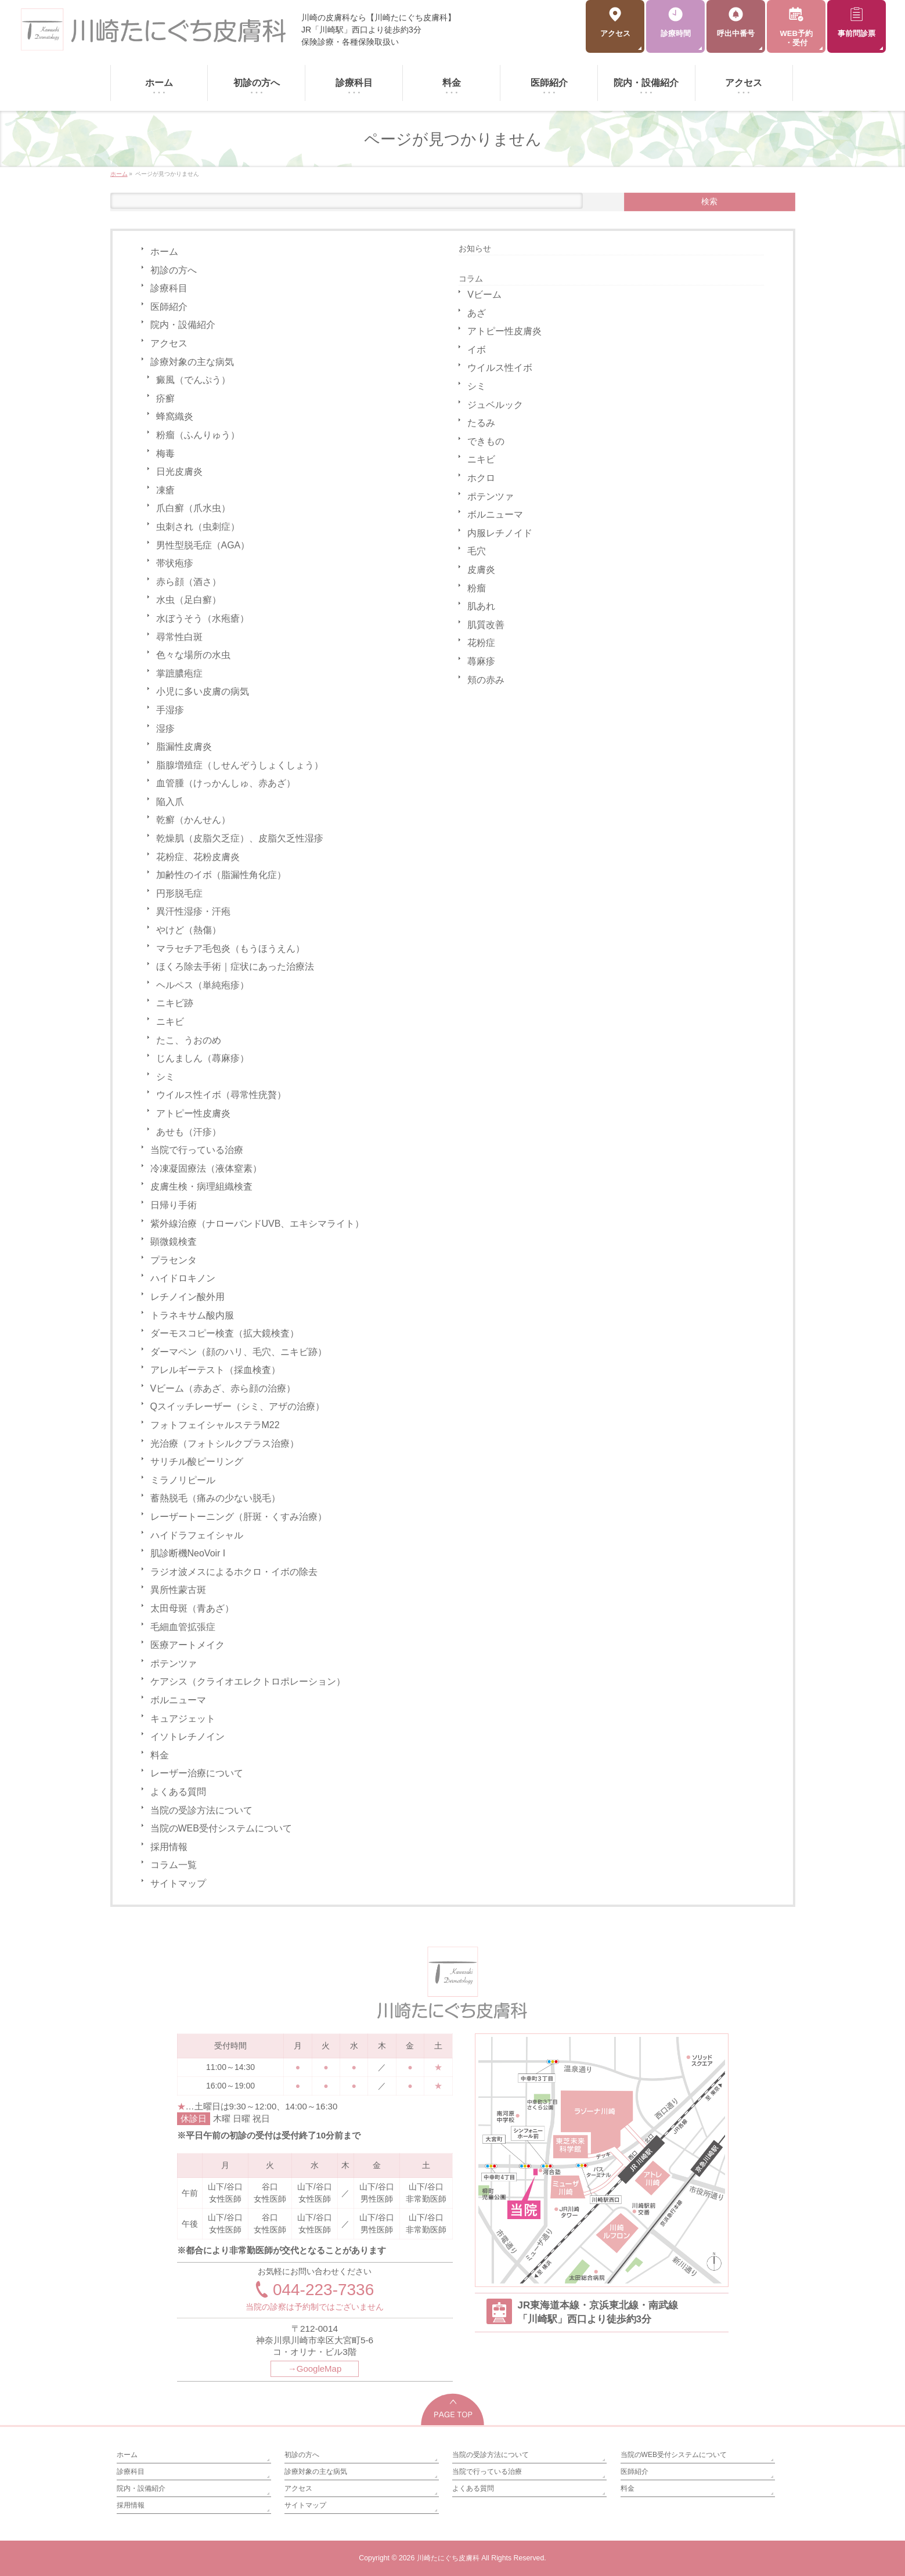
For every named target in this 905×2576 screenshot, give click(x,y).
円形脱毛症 (179, 893)
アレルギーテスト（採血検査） (215, 1370)
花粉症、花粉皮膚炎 (198, 857)
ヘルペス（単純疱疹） (202, 985)
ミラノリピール (182, 1480)
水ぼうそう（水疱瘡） (202, 618)
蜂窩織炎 (174, 416)
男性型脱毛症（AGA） (203, 545)
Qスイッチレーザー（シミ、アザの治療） (237, 1406)
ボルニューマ (178, 1700)
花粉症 (481, 643)
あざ (476, 313)
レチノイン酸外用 (187, 1297)
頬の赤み (485, 680)
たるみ (481, 423)
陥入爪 (170, 802)
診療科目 (169, 288)
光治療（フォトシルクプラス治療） (224, 1443)
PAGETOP (452, 2409)
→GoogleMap (315, 2368)
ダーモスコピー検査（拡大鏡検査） (224, 1333)
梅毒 (165, 453)
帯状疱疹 (174, 563)
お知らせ (475, 248)
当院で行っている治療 (196, 1150)
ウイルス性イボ (499, 368)
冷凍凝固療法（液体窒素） (206, 1168)
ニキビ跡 (174, 1003)
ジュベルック (495, 405)
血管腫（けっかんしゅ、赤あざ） (225, 783)
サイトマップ (178, 1883)
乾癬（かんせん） (193, 820)
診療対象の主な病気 (192, 362)
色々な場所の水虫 (193, 655)
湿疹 (165, 729)
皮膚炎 (481, 570)
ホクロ (481, 478)
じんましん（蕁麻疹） (202, 1058)
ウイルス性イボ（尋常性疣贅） (221, 1095)
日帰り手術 (173, 1205)
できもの (485, 441)
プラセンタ (173, 1260)
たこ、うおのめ (188, 1040)
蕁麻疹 (481, 661)
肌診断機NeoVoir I (188, 1553)
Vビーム (484, 294)
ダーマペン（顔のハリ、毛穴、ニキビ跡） (238, 1352)
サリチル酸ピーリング (196, 1461)
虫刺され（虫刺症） (198, 527)
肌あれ (481, 606)
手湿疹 (170, 710)
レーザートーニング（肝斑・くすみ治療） (238, 1517)
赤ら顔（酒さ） (188, 582)
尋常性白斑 (179, 637)
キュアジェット (182, 1719)
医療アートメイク (187, 1645)
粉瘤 (476, 588)
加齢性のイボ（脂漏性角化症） (221, 875)
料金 (159, 1755)
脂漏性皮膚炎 (184, 747)
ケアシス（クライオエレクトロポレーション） (247, 1681)
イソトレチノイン (187, 1737)
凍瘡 (165, 490)
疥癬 (165, 398)
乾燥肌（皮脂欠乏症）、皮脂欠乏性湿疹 (239, 838)
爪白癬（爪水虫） (193, 508)
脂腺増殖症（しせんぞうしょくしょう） (239, 765)
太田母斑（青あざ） (192, 1608)
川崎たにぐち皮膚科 (448, 2558)
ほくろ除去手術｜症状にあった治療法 (235, 966)
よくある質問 (178, 1792)
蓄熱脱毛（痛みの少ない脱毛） (215, 1498)
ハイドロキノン (182, 1278)
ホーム (164, 251)
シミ (165, 1077)
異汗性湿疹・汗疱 (193, 911)
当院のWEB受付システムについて (221, 1828)
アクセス (169, 343)
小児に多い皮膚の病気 (202, 691)
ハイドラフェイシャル (196, 1535)
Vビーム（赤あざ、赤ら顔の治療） (223, 1388)
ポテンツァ (173, 1663)
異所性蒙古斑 (178, 1590)
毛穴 (476, 551)
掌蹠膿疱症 (179, 673)
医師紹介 (169, 307)
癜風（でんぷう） (193, 380)
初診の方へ (173, 270)
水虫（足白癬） (188, 600)
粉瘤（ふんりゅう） (198, 435)
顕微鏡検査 (173, 1242)
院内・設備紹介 (182, 325)
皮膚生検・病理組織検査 (201, 1186)
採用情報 (169, 1847)
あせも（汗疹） (188, 1132)
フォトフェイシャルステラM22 (215, 1425)
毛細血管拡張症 (182, 1627)
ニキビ (170, 1022)
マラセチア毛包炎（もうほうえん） (230, 948)
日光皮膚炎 (179, 471)
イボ (476, 350)
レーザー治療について (196, 1773)
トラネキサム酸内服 (192, 1315)
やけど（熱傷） (188, 930)
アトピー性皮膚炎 (193, 1113)
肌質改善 (485, 625)
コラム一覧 (173, 1865)
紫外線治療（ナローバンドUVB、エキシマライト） (257, 1224)
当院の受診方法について (201, 1810)
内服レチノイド (499, 533)
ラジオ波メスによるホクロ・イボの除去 (234, 1572)
